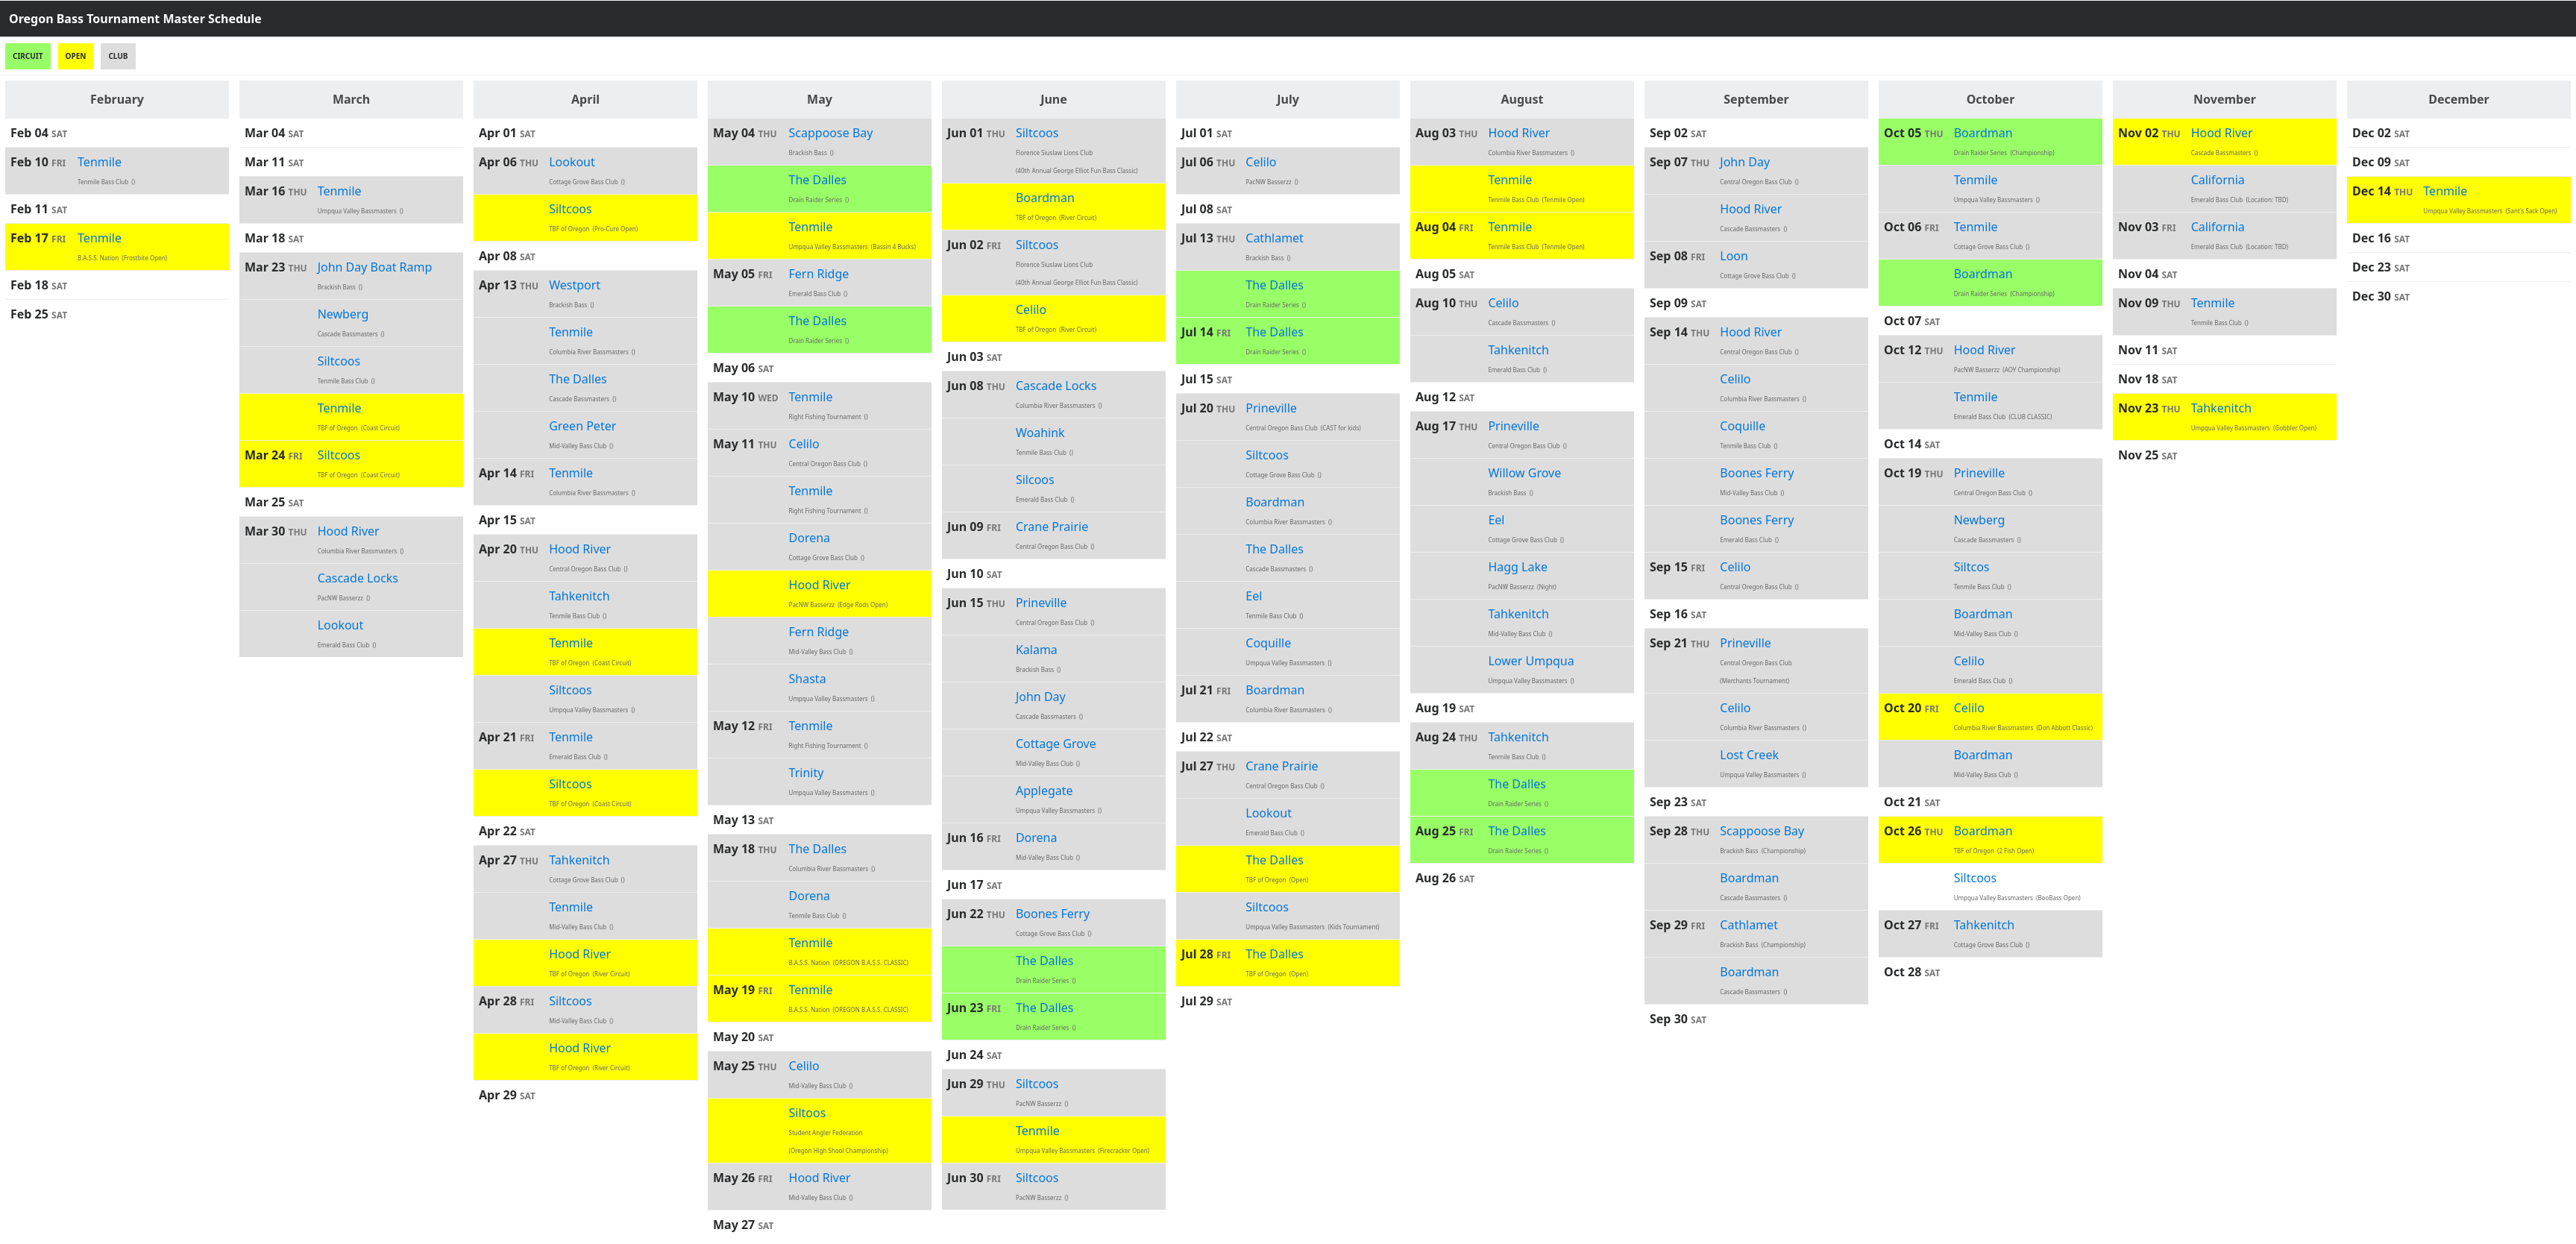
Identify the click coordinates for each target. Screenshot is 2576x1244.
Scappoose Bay (831, 133)
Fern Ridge (819, 274)
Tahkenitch (579, 596)
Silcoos (1035, 479)
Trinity (806, 772)
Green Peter (582, 426)
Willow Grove (1524, 473)
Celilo (804, 444)
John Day (1041, 696)
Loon (1734, 256)
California (2218, 180)
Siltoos (807, 1113)
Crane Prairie (1052, 526)
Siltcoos (339, 361)
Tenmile (100, 162)
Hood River (349, 531)
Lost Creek (1749, 755)
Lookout (341, 625)
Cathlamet (1274, 238)
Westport (574, 285)
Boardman (1045, 197)
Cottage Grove (1056, 743)
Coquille (1268, 643)
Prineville (1041, 602)
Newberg (343, 314)
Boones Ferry (1053, 913)
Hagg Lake (1518, 567)
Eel (1253, 596)
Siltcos (1972, 567)
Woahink (1040, 432)
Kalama (1037, 649)
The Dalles (578, 379)
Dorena (810, 538)
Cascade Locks (358, 578)
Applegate (1044, 790)
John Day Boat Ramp (375, 267)
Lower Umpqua (1531, 661)
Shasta (807, 678)
